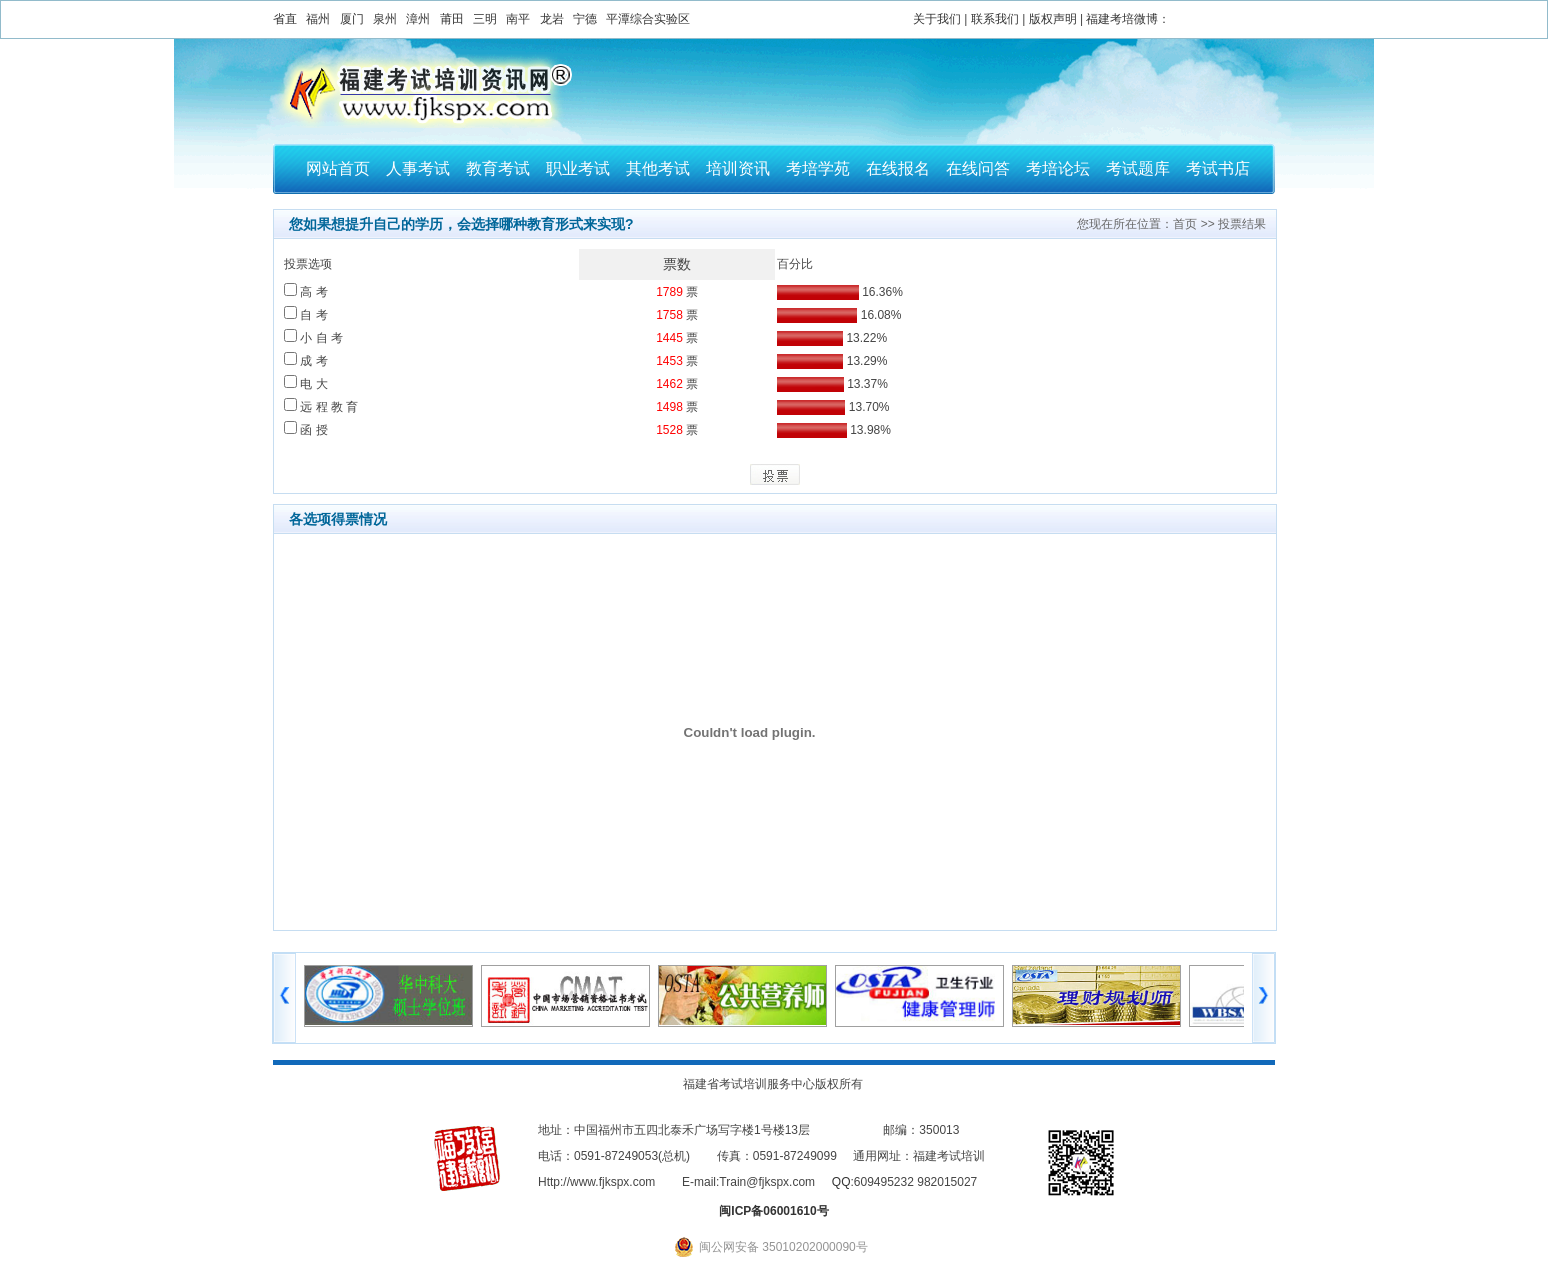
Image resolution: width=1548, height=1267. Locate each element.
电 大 (306, 384)
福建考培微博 (1122, 19)
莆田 (452, 19)
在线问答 (978, 168)
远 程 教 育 (321, 407)
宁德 (585, 19)
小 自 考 (313, 338)
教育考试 (498, 168)
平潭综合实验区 (648, 19)
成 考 (306, 361)
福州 (318, 19)
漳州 (418, 19)
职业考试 (578, 168)
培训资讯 (738, 168)
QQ (841, 1182)
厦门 (352, 19)
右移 (1263, 998)
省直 (285, 19)
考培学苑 (818, 168)
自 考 (306, 315)
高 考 (306, 292)
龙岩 (552, 19)
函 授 (306, 430)
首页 (1185, 224)
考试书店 (1218, 168)
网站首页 (338, 168)
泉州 (385, 19)
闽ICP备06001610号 (773, 1211)
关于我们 (937, 19)
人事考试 (418, 168)
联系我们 (995, 19)
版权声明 (1053, 19)
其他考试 (658, 168)
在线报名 (898, 168)
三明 (485, 19)
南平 (518, 19)
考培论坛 (1058, 168)
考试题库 (1138, 168)
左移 (284, 998)
